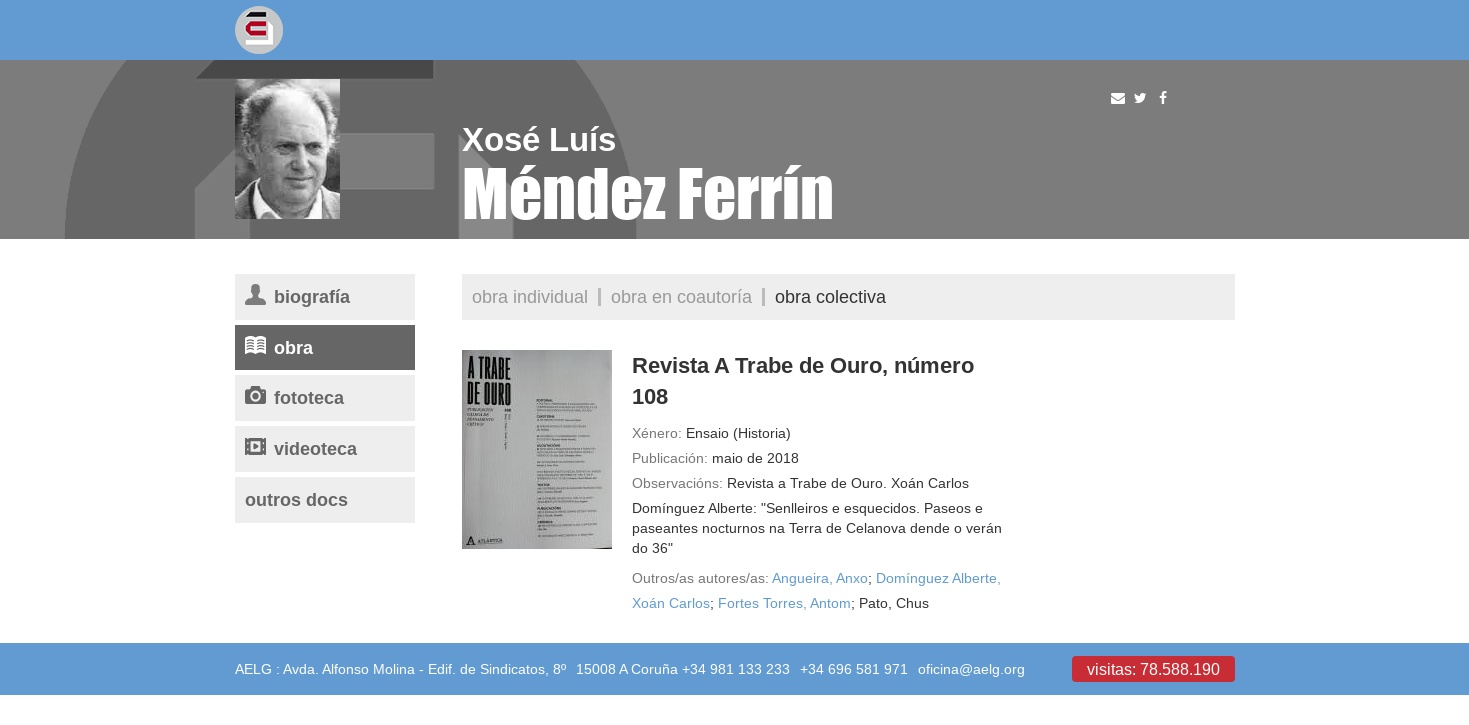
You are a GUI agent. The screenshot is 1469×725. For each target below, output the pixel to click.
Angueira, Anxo (820, 578)
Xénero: (657, 433)
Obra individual (530, 296)
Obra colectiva (830, 296)
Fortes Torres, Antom (784, 603)
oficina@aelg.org (971, 669)
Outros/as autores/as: (700, 578)
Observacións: (677, 483)
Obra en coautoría (681, 296)
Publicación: (670, 458)
